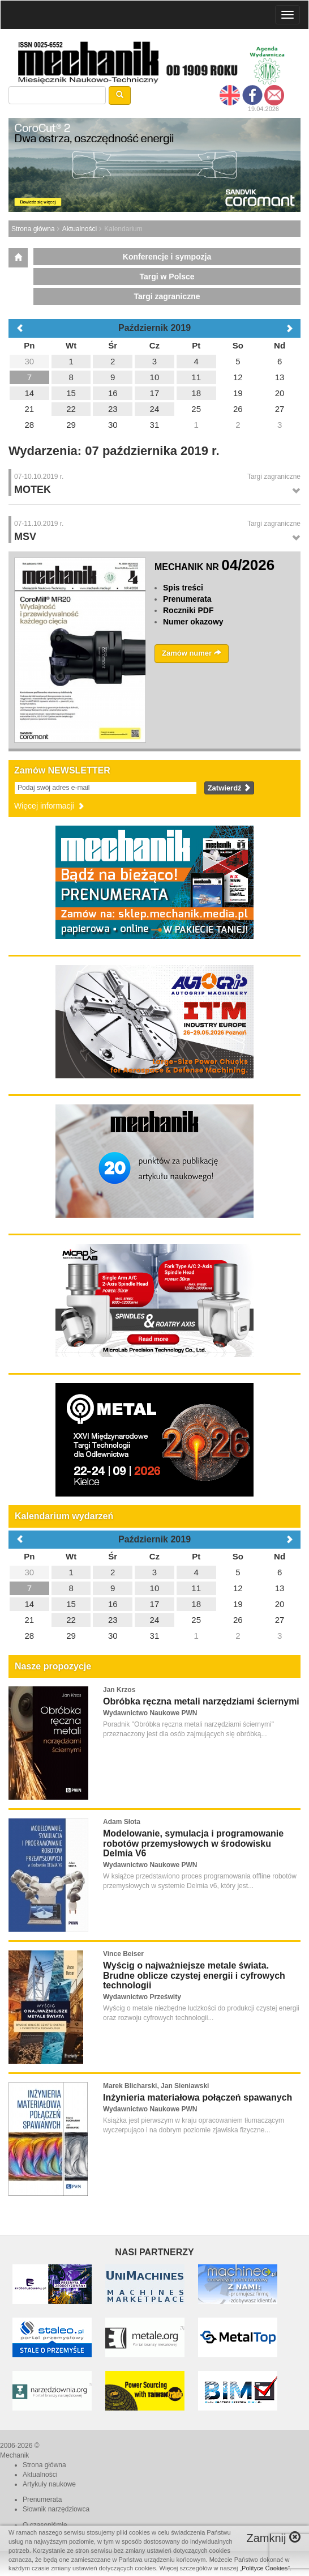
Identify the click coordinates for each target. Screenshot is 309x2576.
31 (155, 1635)
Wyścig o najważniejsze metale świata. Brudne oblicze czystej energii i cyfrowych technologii (194, 1975)
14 (30, 1604)
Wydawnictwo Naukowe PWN (150, 1713)
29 (71, 1635)
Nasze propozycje (53, 1666)
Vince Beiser (123, 1954)
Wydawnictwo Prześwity (142, 1997)
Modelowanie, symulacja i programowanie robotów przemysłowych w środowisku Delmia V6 (193, 1843)
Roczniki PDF (188, 610)
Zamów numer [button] (191, 653)
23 (113, 1620)
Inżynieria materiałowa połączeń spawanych (197, 2097)
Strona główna (33, 229)
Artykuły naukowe (49, 2484)
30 (30, 1572)
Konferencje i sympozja (167, 256)
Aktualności (79, 229)
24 (155, 1620)
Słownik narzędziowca (56, 2509)
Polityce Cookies (264, 2568)
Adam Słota (121, 1822)
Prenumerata (187, 598)
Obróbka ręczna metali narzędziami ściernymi (201, 1701)
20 (280, 1604)
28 (30, 1635)
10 (155, 1588)
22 (71, 1620)
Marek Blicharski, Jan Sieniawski (156, 2086)
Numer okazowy (193, 621)
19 (238, 1604)
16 (113, 1604)
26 (238, 1620)
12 (238, 1588)
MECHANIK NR (214, 567)
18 (196, 1604)
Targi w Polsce (167, 276)
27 (280, 1620)
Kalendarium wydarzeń (64, 1516)
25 (196, 1620)
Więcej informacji (49, 806)
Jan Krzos (119, 1690)
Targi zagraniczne (167, 296)
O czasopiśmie (45, 2525)
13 (280, 1588)
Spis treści (183, 587)
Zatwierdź (229, 788)
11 (196, 1588)
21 (30, 1620)
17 (155, 1604)
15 (71, 1604)
